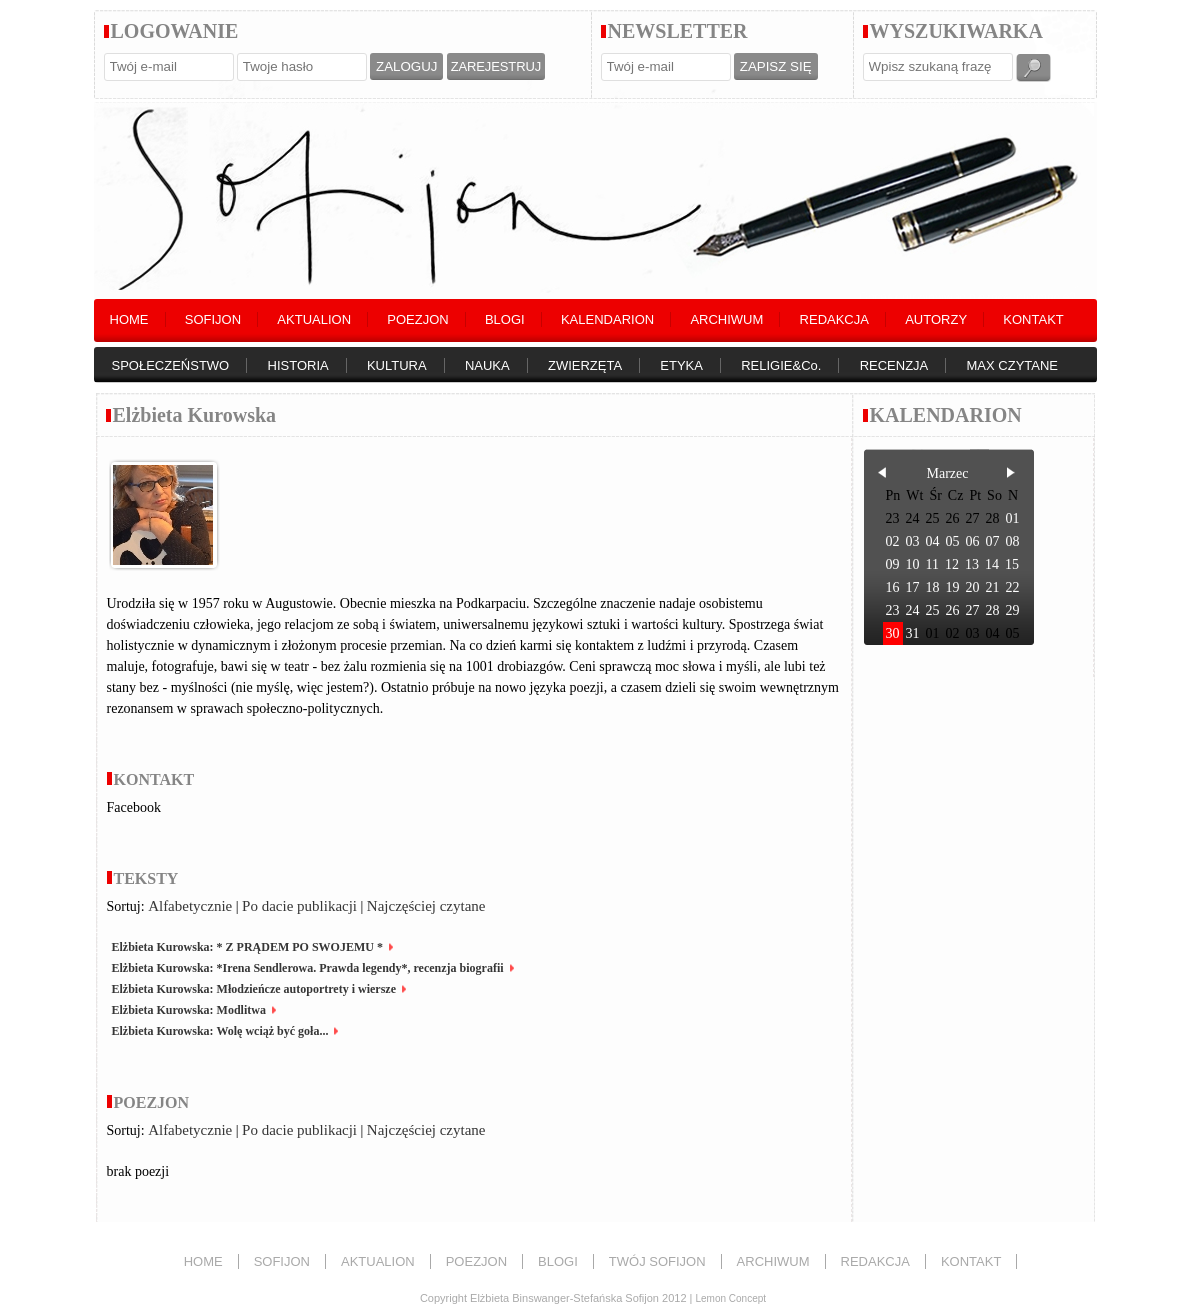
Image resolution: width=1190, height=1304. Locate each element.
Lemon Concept (730, 1298)
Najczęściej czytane (426, 906)
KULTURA (397, 365)
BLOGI (505, 319)
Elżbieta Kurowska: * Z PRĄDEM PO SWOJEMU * (247, 947)
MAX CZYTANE (1013, 365)
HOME (129, 319)
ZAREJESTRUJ (496, 66)
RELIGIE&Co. (781, 365)
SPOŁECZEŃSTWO (171, 365)
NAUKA (487, 365)
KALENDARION (607, 319)
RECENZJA (894, 365)
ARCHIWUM (726, 319)
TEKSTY (146, 878)
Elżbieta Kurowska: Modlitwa (189, 1010)
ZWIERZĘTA (585, 365)
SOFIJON (213, 319)
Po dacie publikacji (299, 906)
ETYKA (681, 365)
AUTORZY (936, 319)
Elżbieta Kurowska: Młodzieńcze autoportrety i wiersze (254, 989)
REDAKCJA (834, 319)
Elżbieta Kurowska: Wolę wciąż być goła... (220, 1031)
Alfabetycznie (190, 906)
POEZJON (417, 319)
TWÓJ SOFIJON (657, 1261)
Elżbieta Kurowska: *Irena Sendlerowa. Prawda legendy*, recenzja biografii (308, 968)
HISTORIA (298, 365)
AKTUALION (314, 319)
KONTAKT (1033, 319)
